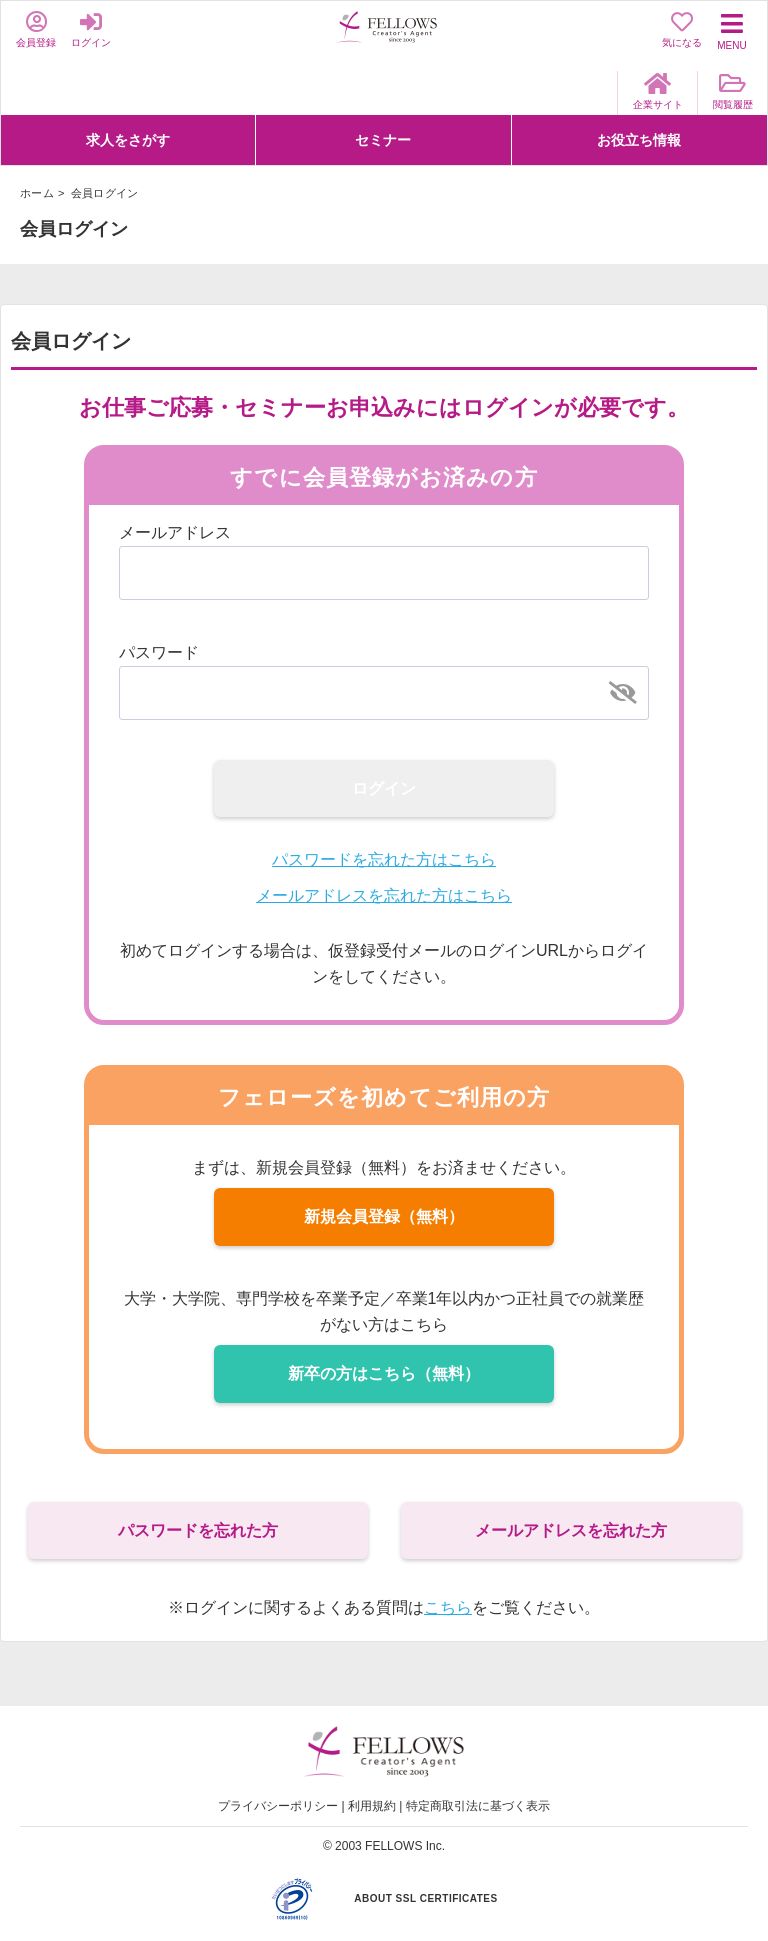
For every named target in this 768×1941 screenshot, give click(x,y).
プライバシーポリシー (278, 1806)
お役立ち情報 (639, 140)
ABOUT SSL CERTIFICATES (425, 1898)
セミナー (383, 140)
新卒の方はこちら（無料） (384, 1373)
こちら (448, 1607)
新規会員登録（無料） (384, 1216)
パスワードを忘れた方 (198, 1530)
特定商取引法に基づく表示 (478, 1806)
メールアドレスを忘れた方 (571, 1530)
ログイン (384, 788)
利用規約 (372, 1806)
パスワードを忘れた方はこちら (384, 859)
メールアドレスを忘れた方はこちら (384, 895)
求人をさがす (128, 140)
